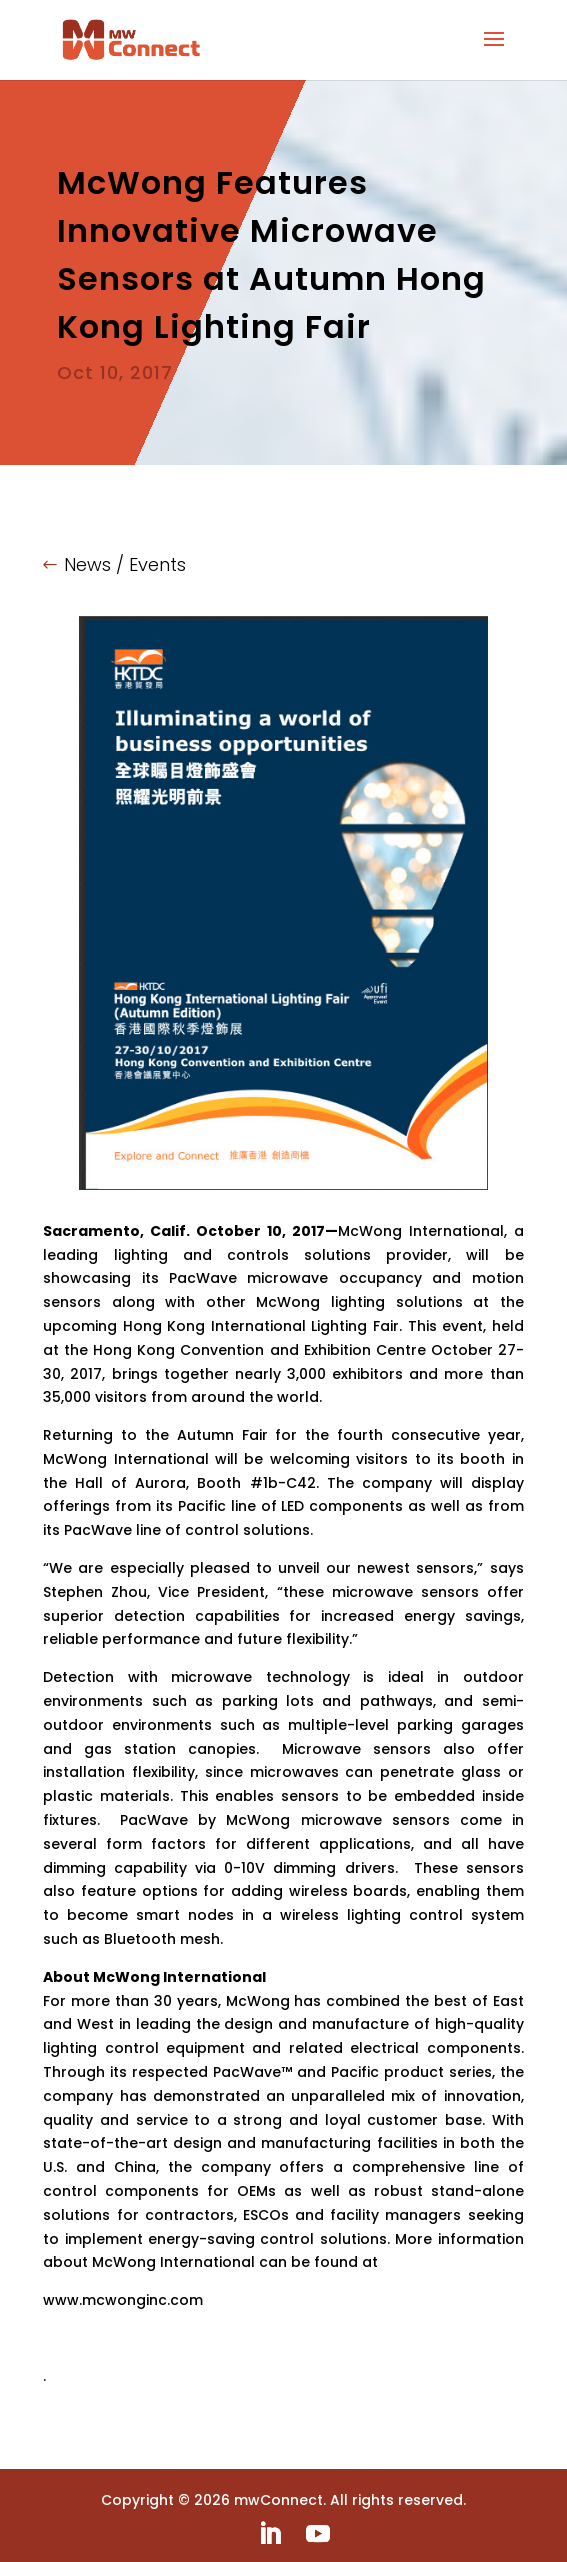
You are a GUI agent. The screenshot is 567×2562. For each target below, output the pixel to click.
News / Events (125, 564)
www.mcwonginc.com (123, 2300)
